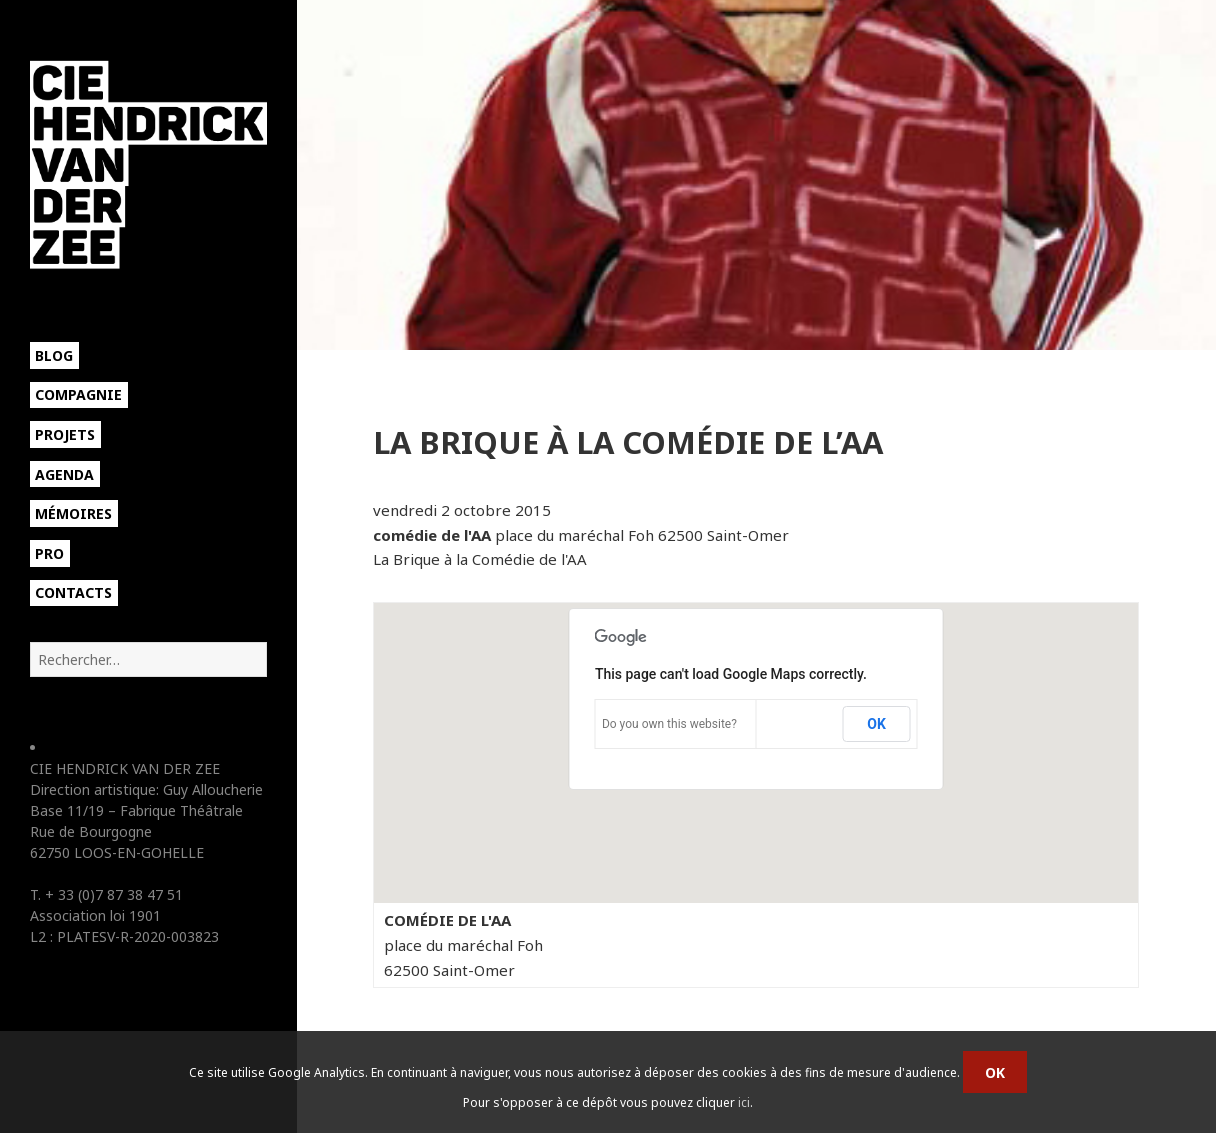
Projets (65, 434)
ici (744, 1102)
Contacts (73, 592)
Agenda (64, 474)
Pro (49, 553)
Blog (54, 355)
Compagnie (78, 394)
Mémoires (73, 513)
